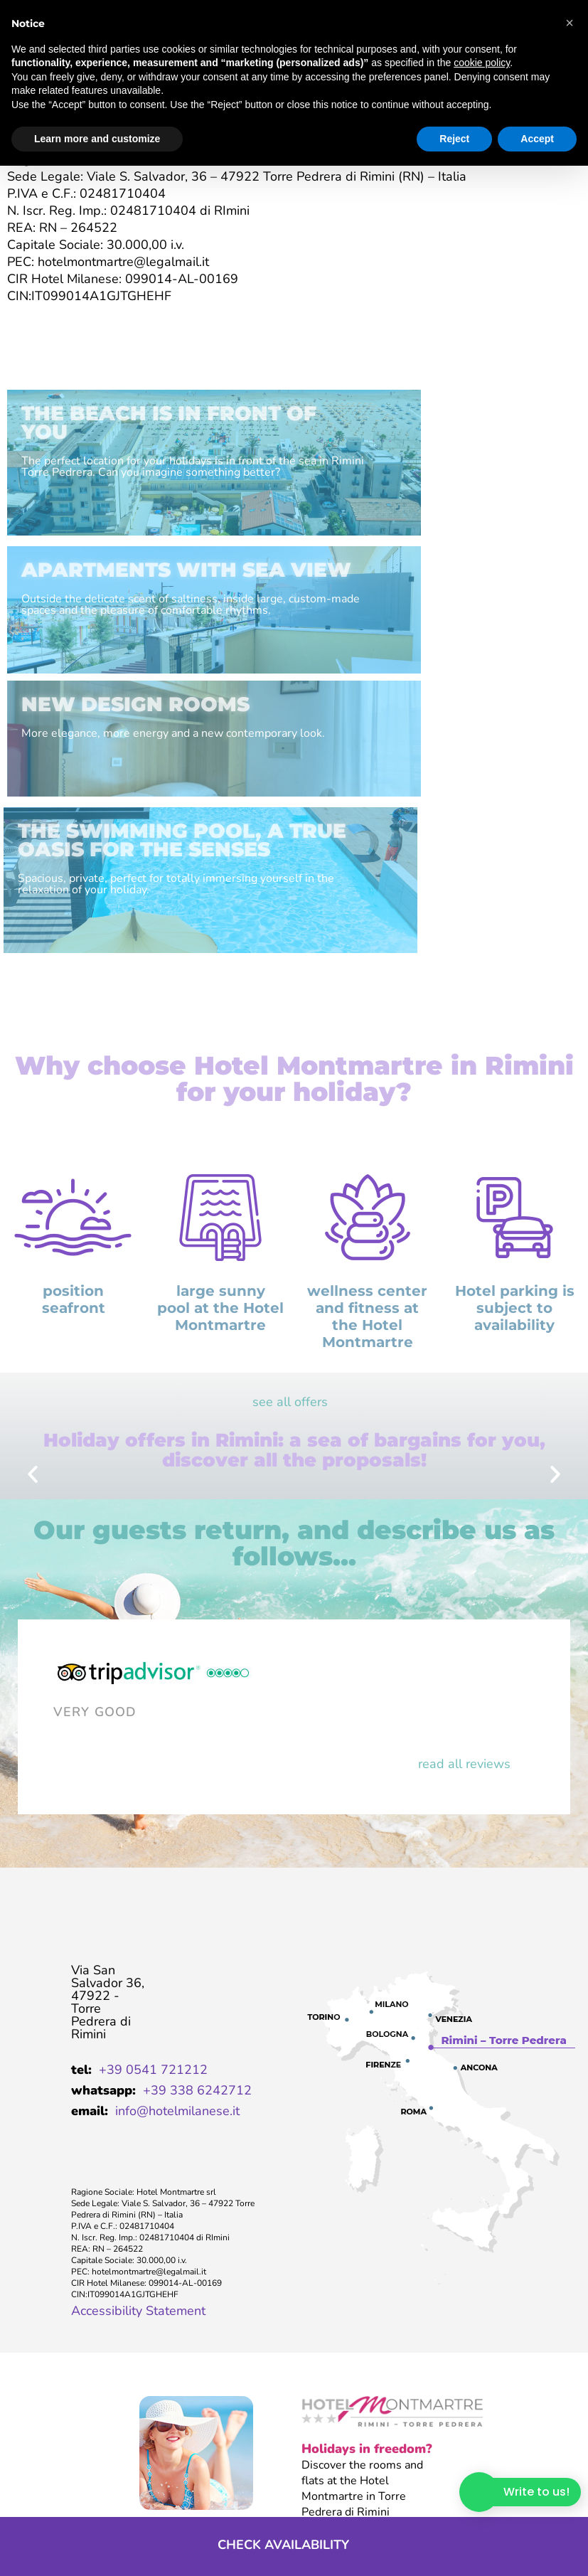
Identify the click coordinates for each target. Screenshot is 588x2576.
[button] (32, 1259)
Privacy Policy (198, 2497)
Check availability (282, 2544)
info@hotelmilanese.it (177, 1896)
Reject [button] (454, 138)
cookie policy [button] (482, 62)
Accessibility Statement (138, 2095)
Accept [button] (537, 138)
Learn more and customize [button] (97, 138)
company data (33, 2497)
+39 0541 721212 (153, 1854)
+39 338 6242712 (197, 1875)
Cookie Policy (278, 2497)
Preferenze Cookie (365, 2497)
